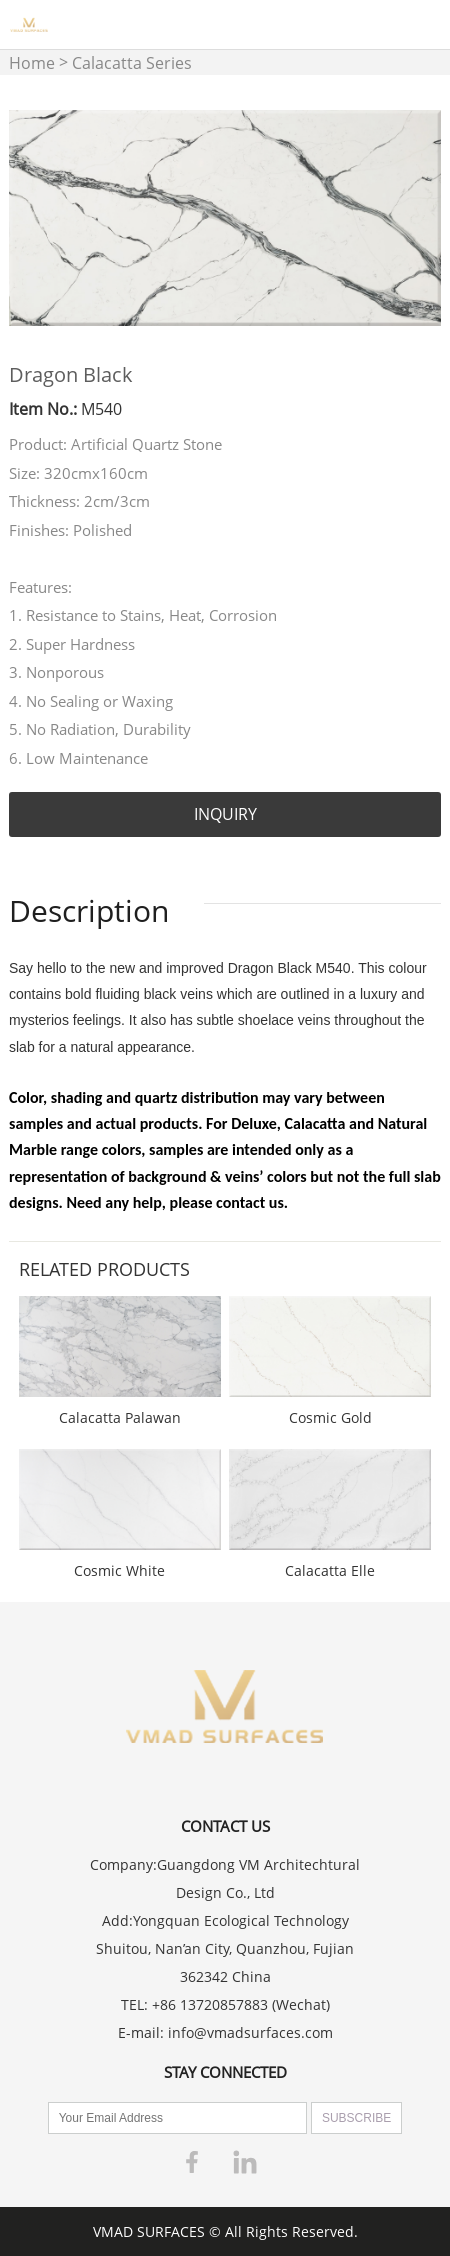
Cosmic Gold (330, 1417)
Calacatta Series (132, 63)
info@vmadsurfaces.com (250, 2032)
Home (32, 63)
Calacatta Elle (330, 1570)
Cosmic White (119, 1570)
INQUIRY (225, 814)
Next (415, 218)
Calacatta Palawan (120, 1417)
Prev (35, 218)
